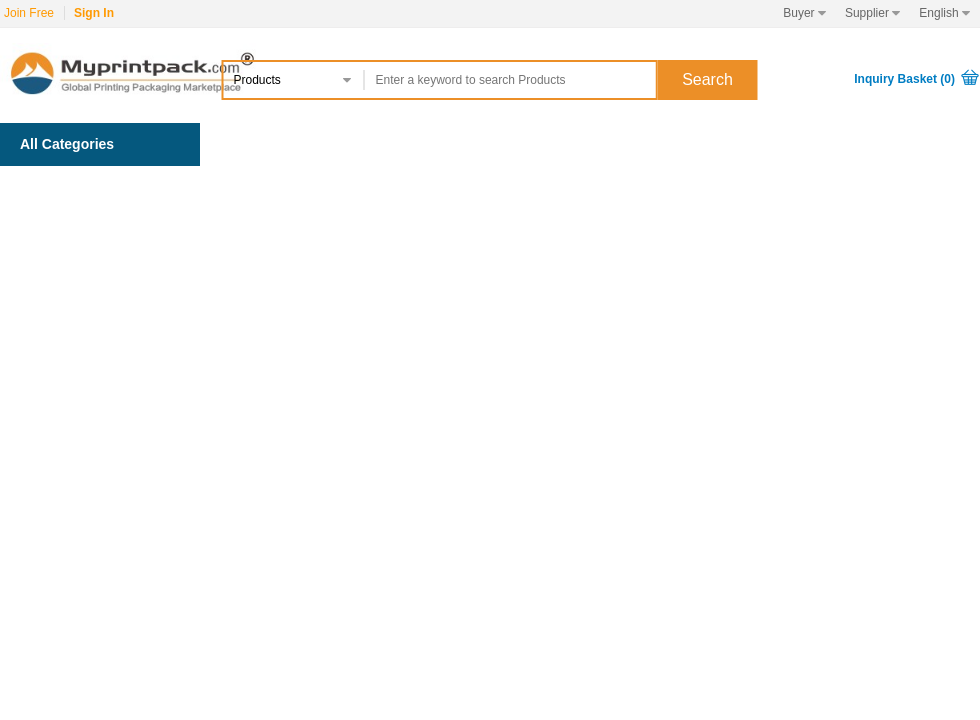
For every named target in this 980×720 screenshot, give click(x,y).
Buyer (804, 13)
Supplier (872, 13)
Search (707, 79)
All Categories (67, 144)
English (944, 13)
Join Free (29, 13)
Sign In (94, 13)
